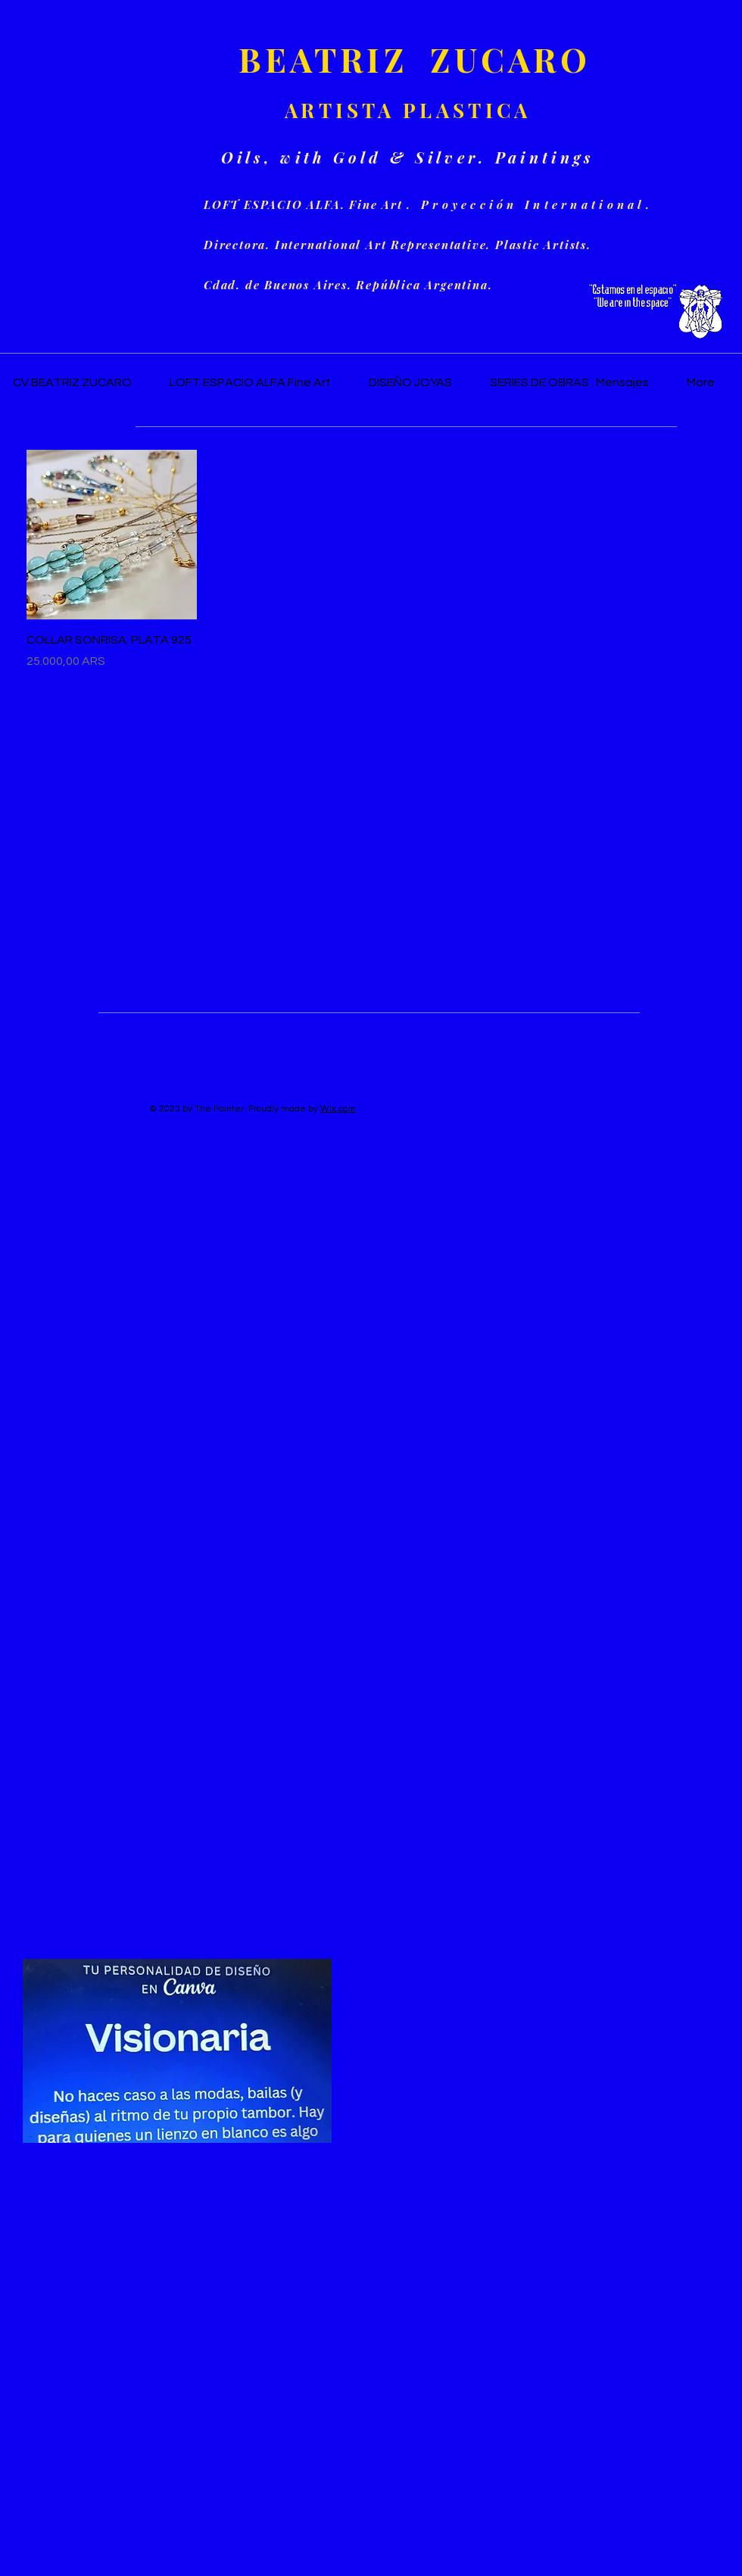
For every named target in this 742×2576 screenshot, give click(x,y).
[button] (537, 20)
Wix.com (338, 1109)
